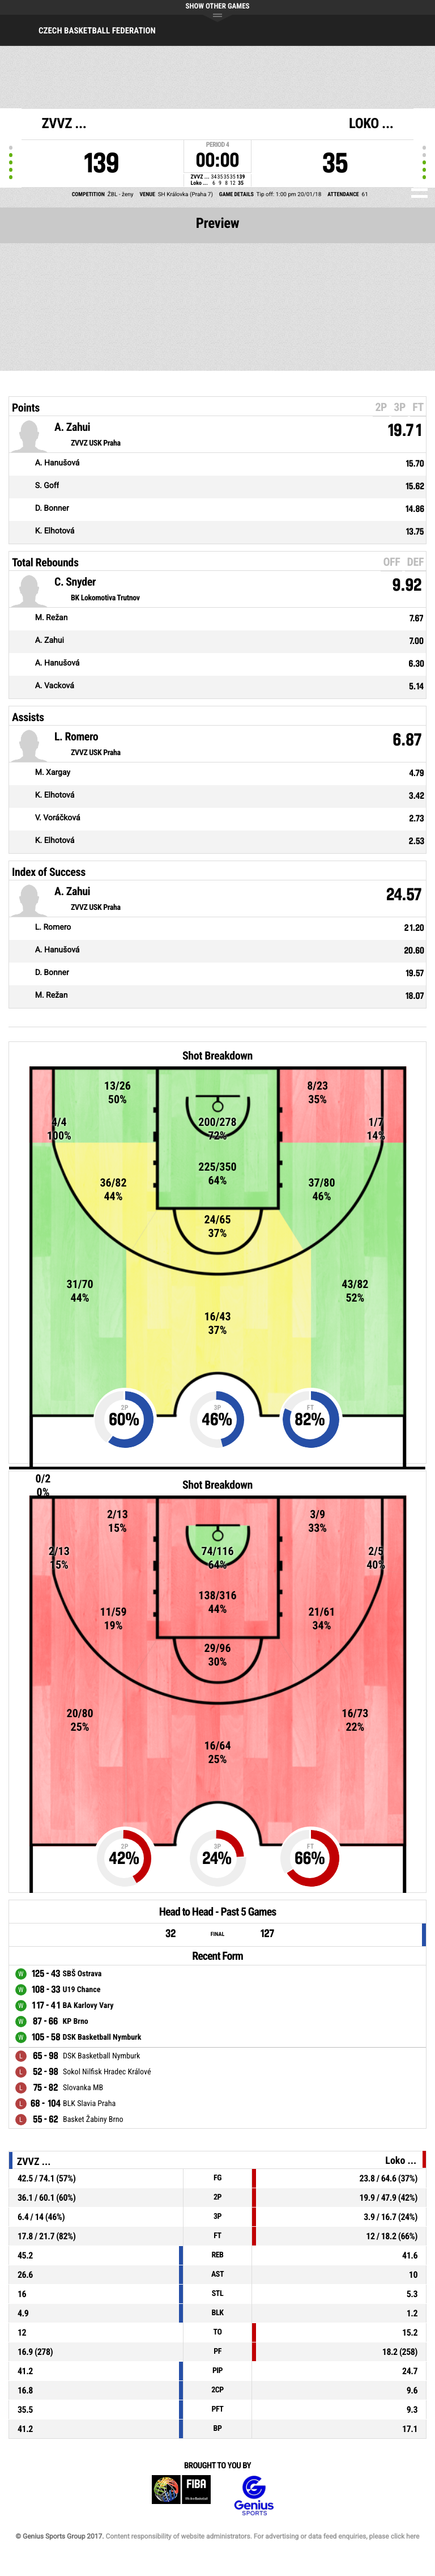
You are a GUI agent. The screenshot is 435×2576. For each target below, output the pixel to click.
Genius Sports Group (253, 2495)
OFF (391, 562)
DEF (415, 562)
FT (418, 407)
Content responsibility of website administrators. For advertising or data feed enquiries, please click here (262, 2536)
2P (381, 407)
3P (400, 407)
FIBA (181, 2495)
